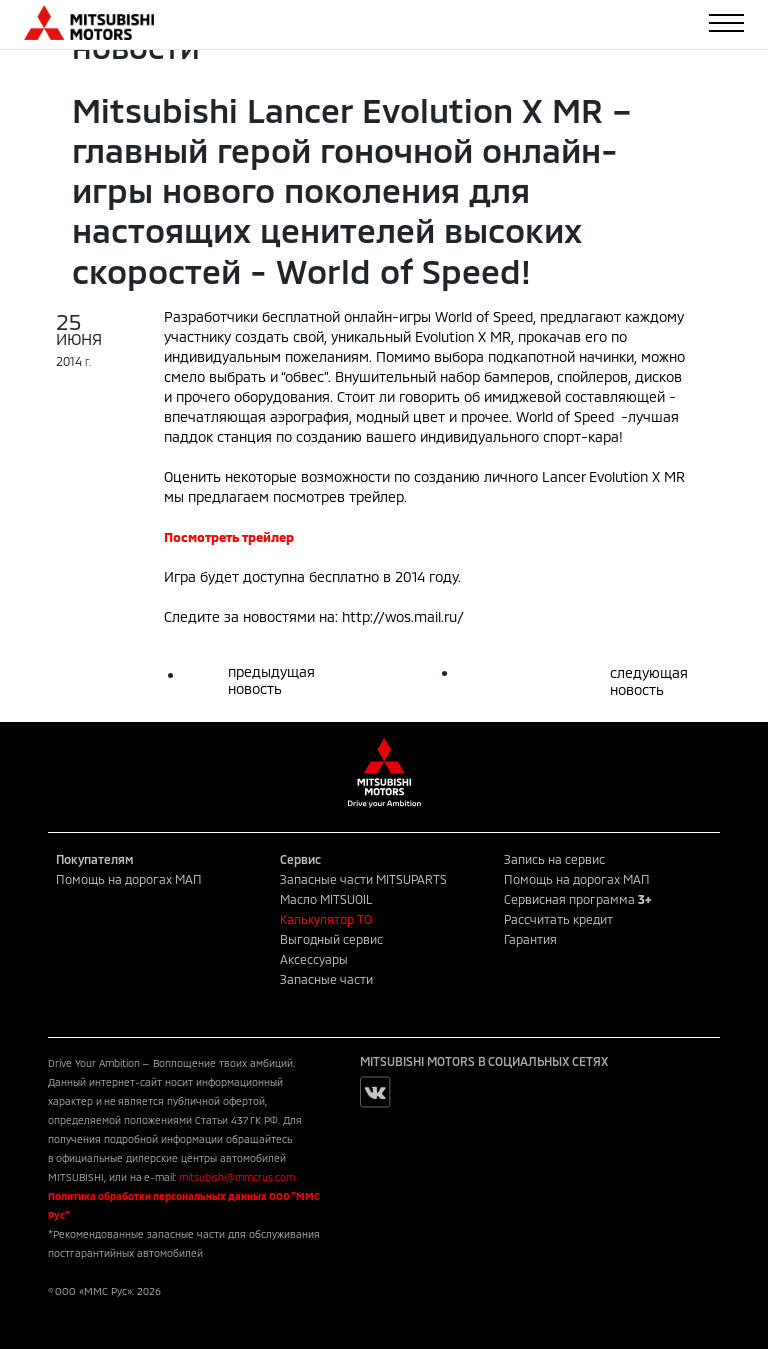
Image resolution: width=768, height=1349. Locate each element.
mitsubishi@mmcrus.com (237, 1177)
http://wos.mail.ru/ (403, 616)
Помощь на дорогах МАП (129, 879)
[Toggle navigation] (726, 23)
